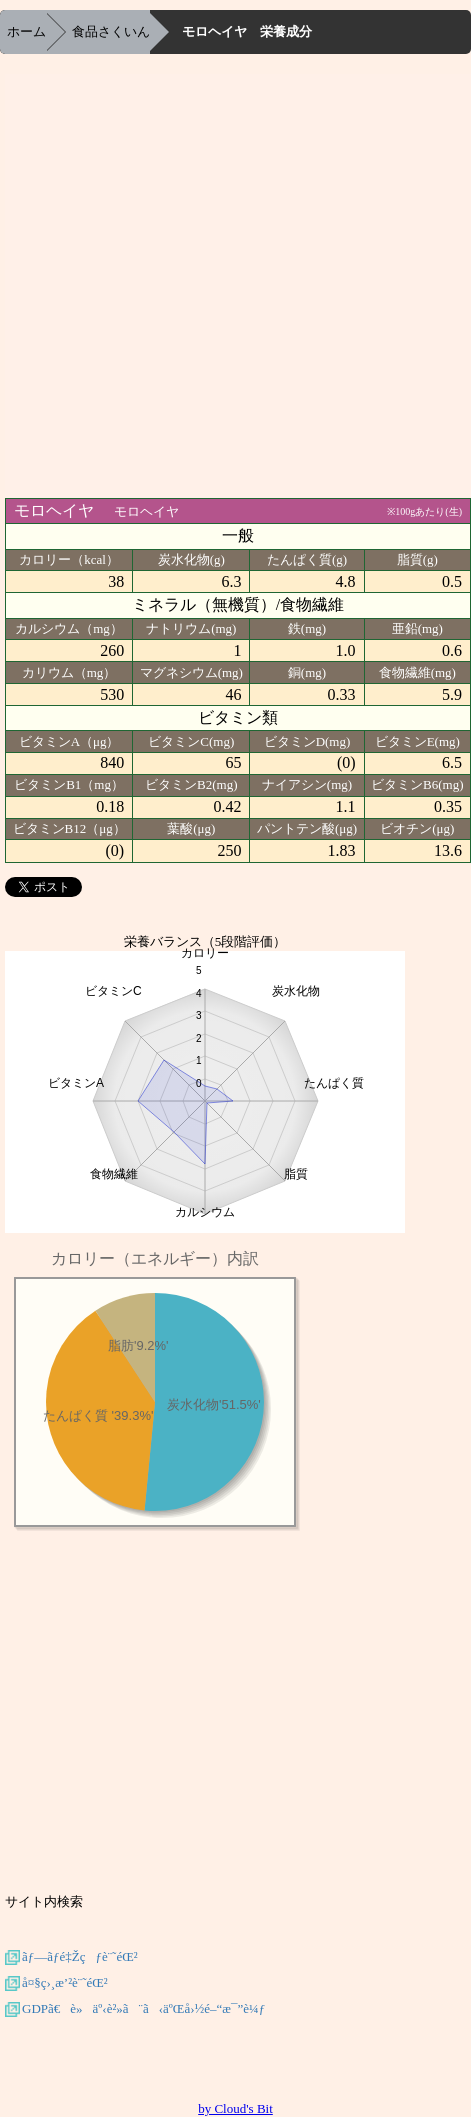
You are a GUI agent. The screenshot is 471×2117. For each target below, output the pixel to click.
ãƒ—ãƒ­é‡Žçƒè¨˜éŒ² (80, 1956)
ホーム (26, 31)
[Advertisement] (209, 283)
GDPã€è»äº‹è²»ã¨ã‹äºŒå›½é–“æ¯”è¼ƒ (143, 2008)
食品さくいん (111, 31)
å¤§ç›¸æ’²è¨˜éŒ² (65, 1982)
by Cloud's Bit (235, 2108)
